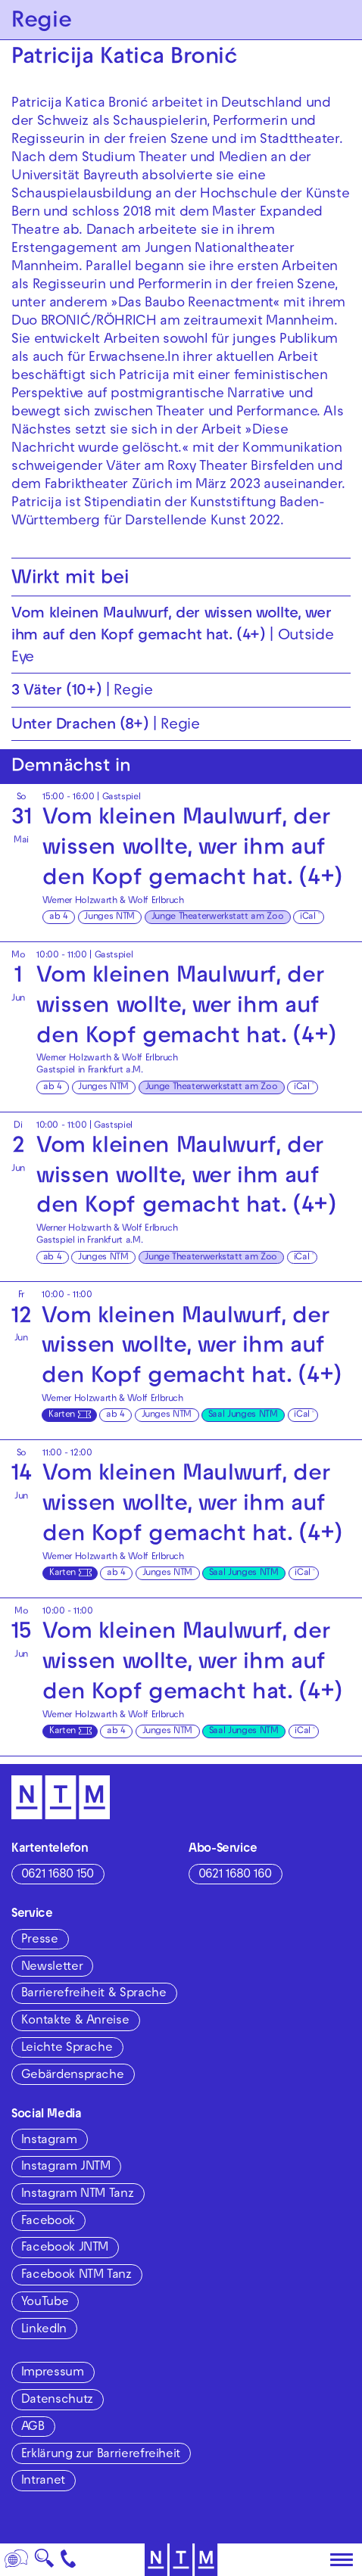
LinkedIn (44, 2330)
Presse (39, 1940)
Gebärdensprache (72, 2076)
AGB (33, 2428)
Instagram (49, 2141)
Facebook (48, 2222)
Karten (61, 1415)
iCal (308, 917)
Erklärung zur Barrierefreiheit (100, 2455)
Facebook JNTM (64, 2248)
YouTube (44, 2303)
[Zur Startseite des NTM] (181, 2559)
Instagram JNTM (66, 2167)
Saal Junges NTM (243, 1415)
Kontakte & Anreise (75, 2021)
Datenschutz (57, 2400)
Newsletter (52, 1968)
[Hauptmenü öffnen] (341, 2560)
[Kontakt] (69, 2559)
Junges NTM (109, 917)
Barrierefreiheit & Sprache (94, 1994)
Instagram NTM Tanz (77, 2195)
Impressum (52, 2373)
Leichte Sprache (67, 2048)
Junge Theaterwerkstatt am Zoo (217, 917)
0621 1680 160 (235, 1875)
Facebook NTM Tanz (76, 2276)
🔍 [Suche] (44, 2562)
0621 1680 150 (57, 1875)
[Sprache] (17, 2559)
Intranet (43, 2481)
